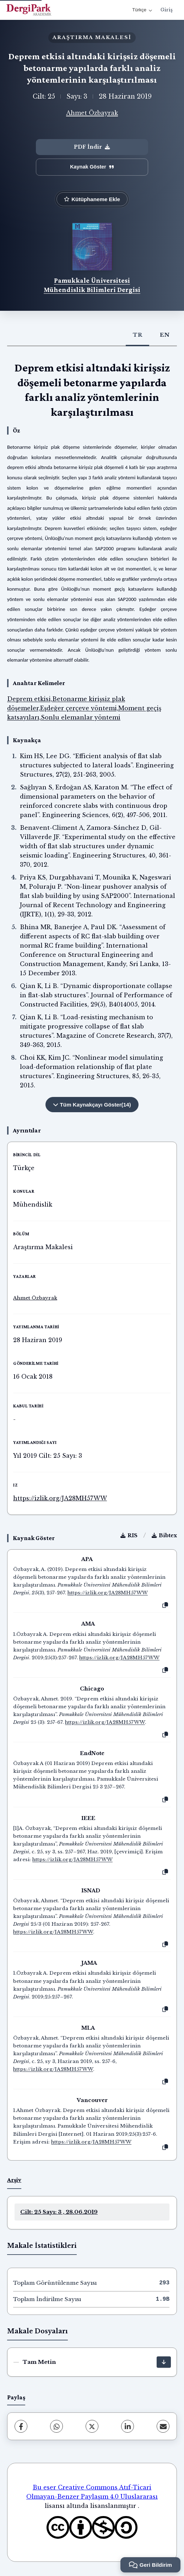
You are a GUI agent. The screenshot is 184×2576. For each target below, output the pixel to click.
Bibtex (164, 1535)
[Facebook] (21, 2426)
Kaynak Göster (92, 167)
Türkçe (142, 9)
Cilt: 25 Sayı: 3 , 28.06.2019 (59, 2211)
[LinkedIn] (127, 2426)
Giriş (167, 10)
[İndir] (164, 2362)
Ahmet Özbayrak (92, 112)
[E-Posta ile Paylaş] (163, 2426)
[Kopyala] (165, 1605)
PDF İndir (92, 147)
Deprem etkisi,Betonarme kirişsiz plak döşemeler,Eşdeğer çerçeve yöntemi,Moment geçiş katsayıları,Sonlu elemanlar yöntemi (84, 708)
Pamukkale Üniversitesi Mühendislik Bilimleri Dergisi (92, 285)
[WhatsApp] (56, 2426)
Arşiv (14, 2179)
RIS (128, 1535)
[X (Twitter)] (92, 2426)
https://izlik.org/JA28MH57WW (60, 1498)
